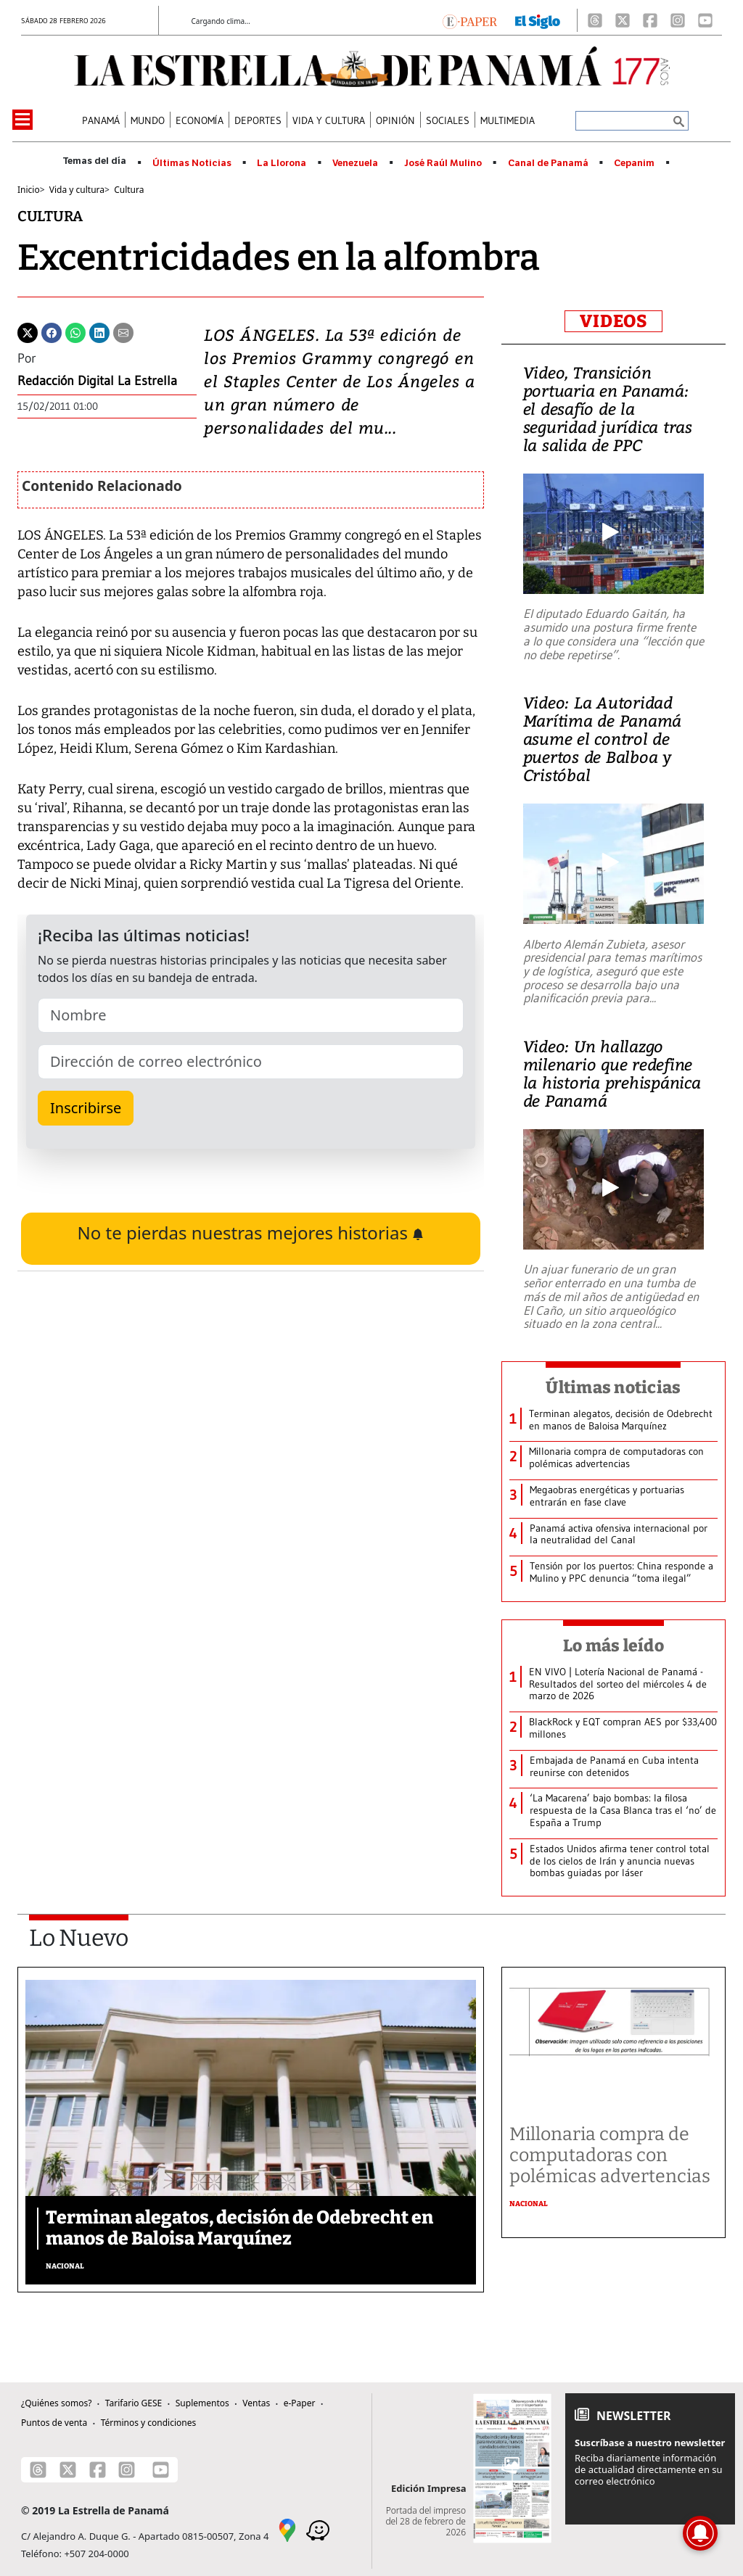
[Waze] (317, 2528)
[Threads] (595, 20)
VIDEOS (613, 321)
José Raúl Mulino (443, 163)
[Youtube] (705, 20)
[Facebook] (650, 20)
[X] (622, 20)
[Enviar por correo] (123, 331)
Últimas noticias (613, 1387)
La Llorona (281, 163)
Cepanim (634, 163)
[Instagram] (677, 20)
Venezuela (355, 163)
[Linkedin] (99, 331)
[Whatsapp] (75, 331)
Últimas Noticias (191, 163)
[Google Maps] (287, 2528)
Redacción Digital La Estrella (97, 381)
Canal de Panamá (548, 163)
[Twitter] (27, 331)
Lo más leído (613, 1645)
